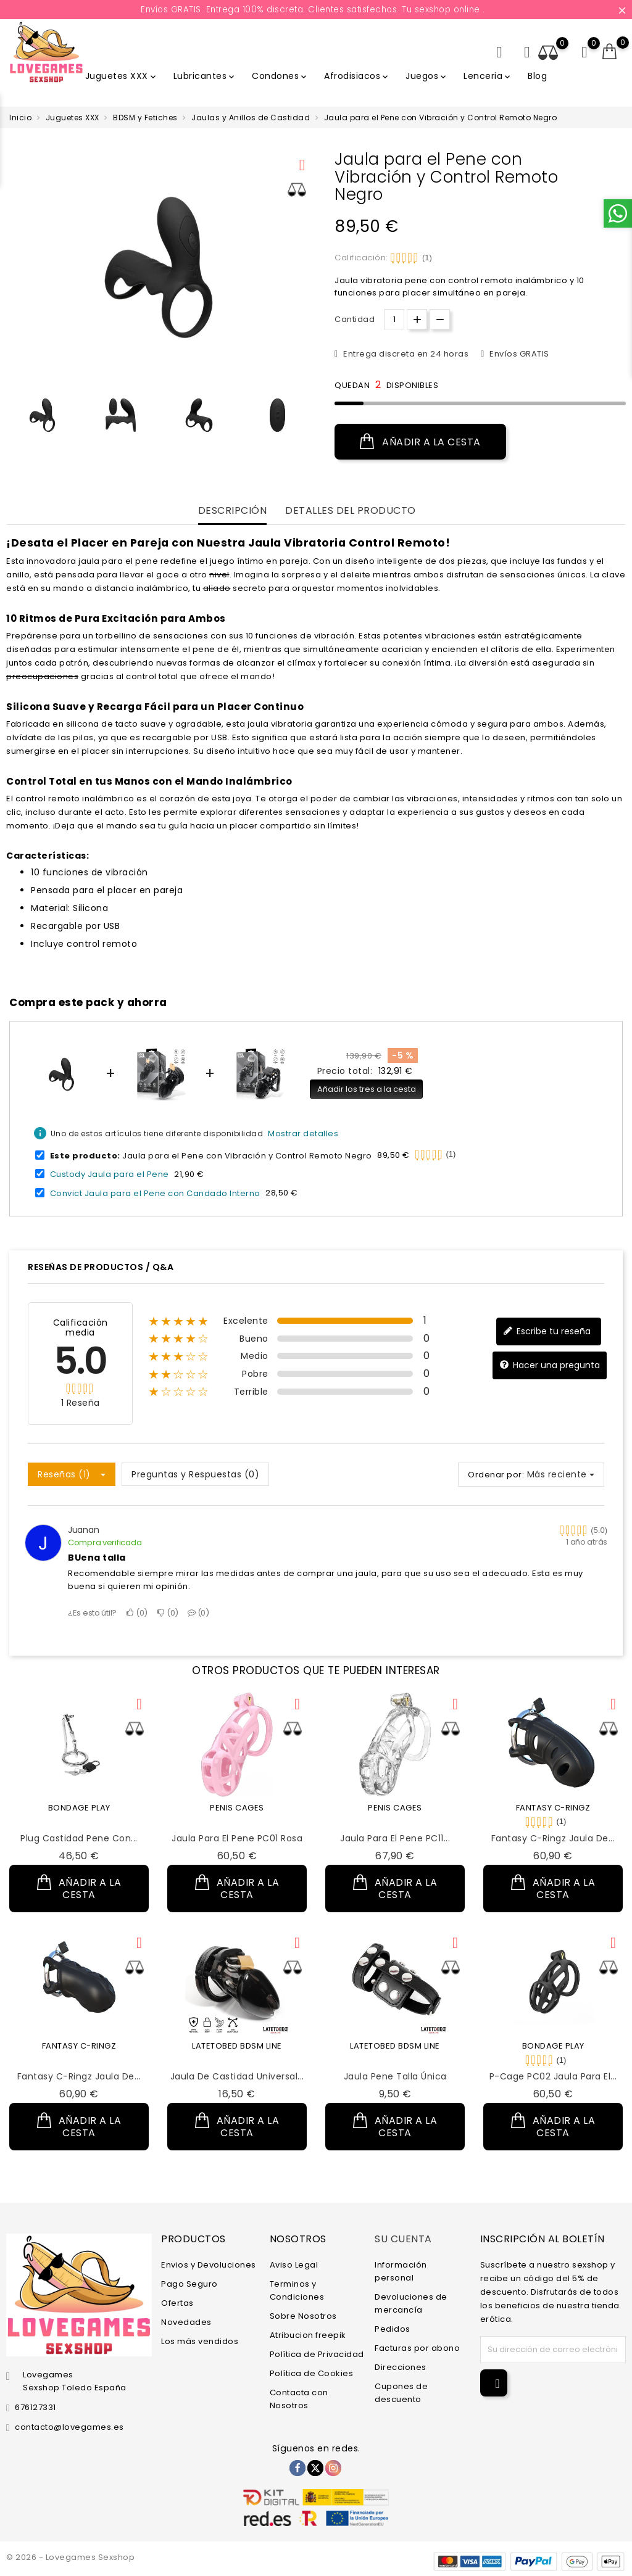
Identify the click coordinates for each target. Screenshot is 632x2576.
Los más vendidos (199, 2341)
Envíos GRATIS (518, 354)
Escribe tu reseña (547, 1331)
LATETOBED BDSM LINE (237, 2046)
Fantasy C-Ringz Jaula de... (553, 1838)
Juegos (426, 76)
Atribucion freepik (308, 2334)
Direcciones (400, 2366)
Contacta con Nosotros (299, 2398)
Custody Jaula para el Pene (109, 1174)
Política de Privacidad (317, 2353)
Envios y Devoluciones (208, 2264)
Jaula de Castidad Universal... (237, 2076)
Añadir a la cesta (420, 442)
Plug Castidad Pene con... (79, 1838)
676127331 (35, 2407)
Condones (280, 76)
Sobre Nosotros (303, 2315)
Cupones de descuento (401, 2392)
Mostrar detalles (303, 1133)
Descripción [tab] (232, 511)
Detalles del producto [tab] (350, 511)
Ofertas (177, 2302)
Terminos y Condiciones (297, 2289)
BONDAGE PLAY (79, 1808)
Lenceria (488, 76)
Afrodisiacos (357, 76)
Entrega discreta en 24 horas (405, 354)
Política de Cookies (312, 2373)
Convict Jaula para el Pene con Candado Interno (155, 1193)
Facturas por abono (417, 2347)
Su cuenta (403, 2239)
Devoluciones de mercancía (411, 2302)
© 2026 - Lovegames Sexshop (70, 2557)
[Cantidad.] (394, 319)
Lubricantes (205, 76)
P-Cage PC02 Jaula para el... (553, 2076)
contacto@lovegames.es (69, 2427)
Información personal (401, 2270)
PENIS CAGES (237, 1808)
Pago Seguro (189, 2283)
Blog (537, 76)
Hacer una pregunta (549, 1365)
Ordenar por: (496, 1474)
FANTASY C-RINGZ (553, 1808)
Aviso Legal (294, 2264)
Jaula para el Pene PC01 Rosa (237, 1838)
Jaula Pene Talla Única (395, 2076)
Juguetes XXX (121, 76)
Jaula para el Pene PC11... (395, 1838)
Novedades (186, 2321)
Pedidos (392, 2328)
